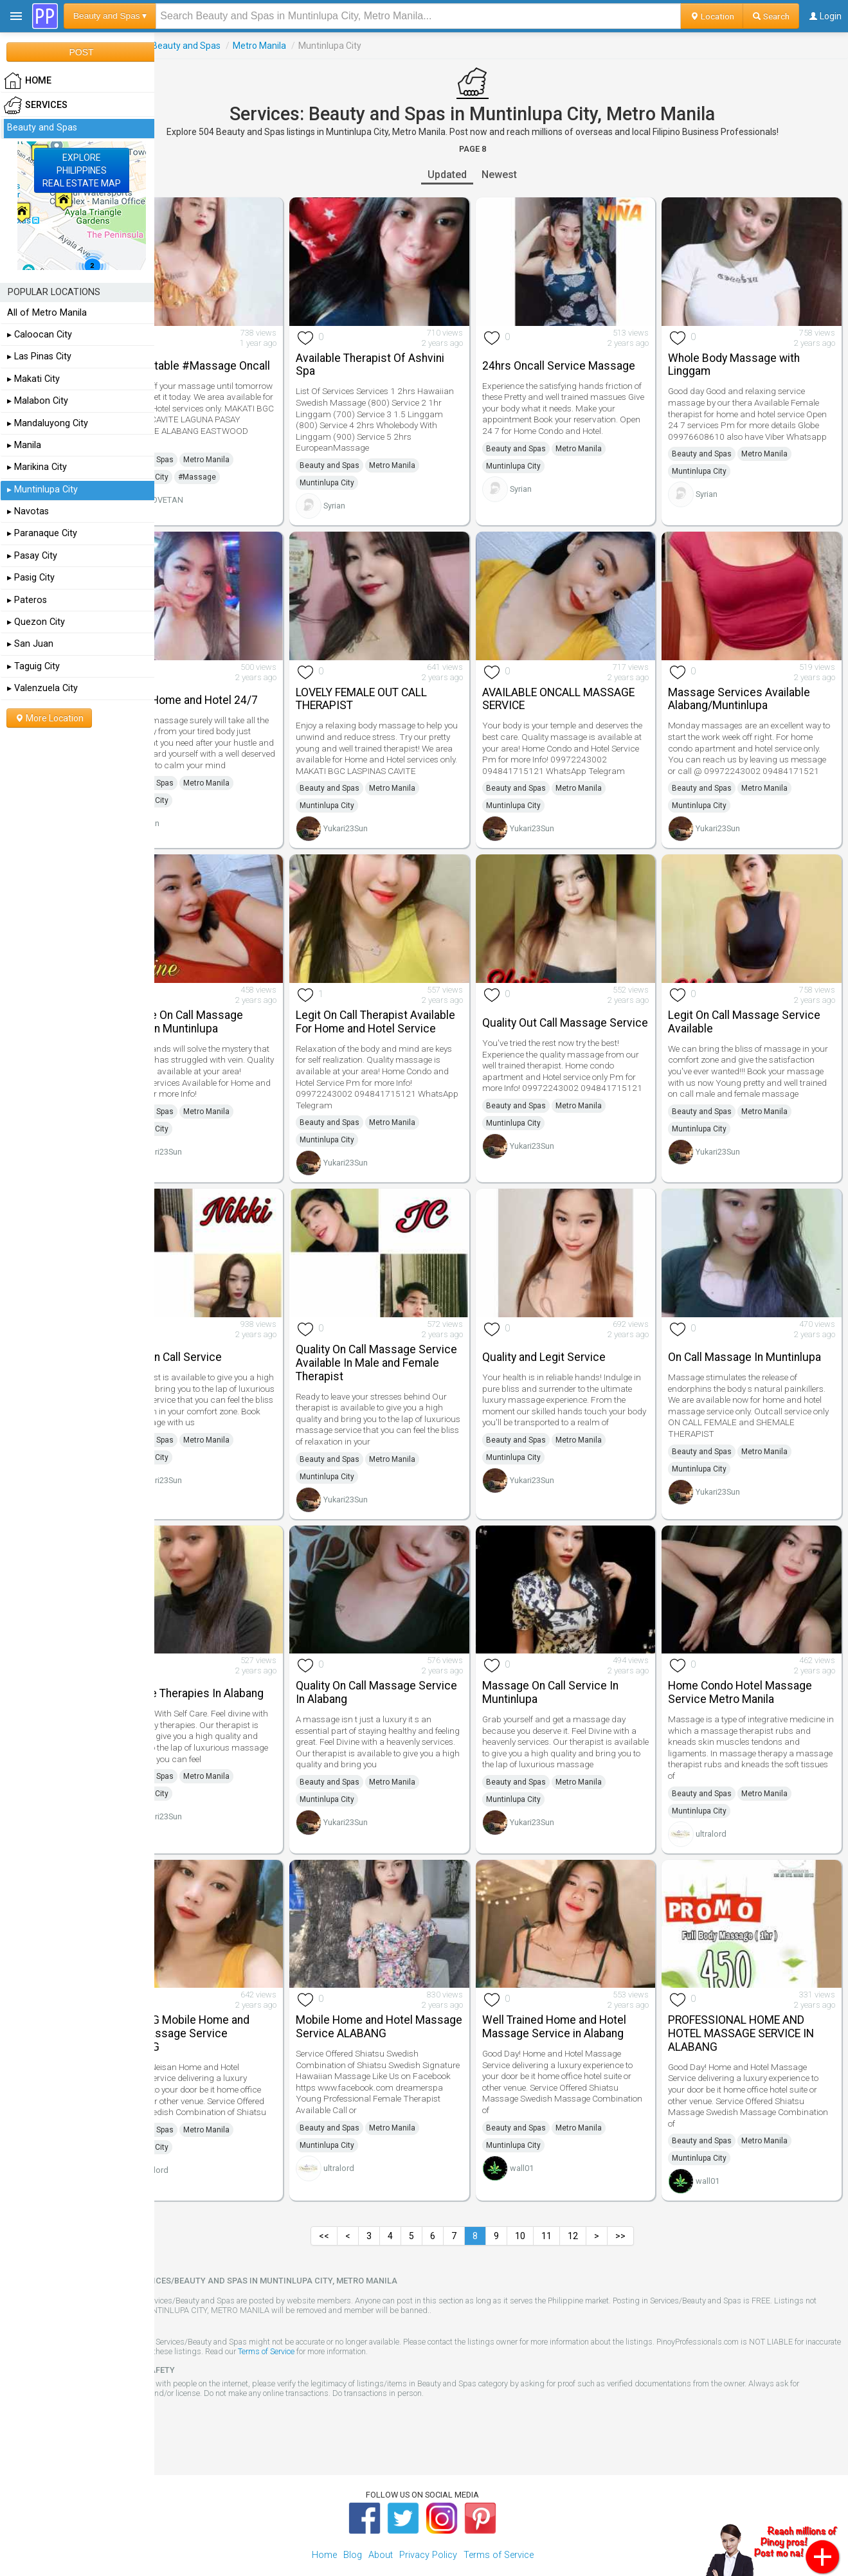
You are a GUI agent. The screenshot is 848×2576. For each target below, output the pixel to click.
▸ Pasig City (31, 577)
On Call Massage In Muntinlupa (730, 1340)
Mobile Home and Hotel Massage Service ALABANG (409, 1990)
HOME (27, 81)
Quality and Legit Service (573, 1341)
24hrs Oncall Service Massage (563, 354)
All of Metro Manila (47, 312)
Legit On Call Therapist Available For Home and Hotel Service (412, 1009)
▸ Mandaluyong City (47, 423)
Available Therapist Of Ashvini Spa (413, 354)
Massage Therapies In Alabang (222, 1666)
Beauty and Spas (243, 46)
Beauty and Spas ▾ (110, 16)
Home (324, 2518)
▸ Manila (24, 445)
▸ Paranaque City (42, 533)
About (380, 2518)
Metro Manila (316, 46)
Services (179, 46)
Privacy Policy (428, 2518)
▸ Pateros (27, 600)
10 (549, 2199)
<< (353, 2199)
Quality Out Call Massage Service (573, 1002)
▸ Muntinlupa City (42, 489)
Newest (528, 174)
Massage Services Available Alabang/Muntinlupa (754, 678)
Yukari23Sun (388, 819)
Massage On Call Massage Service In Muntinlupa (233, 1002)
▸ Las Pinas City (39, 356)
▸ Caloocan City (39, 334)
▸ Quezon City (36, 622)
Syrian (377, 495)
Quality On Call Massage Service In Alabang (399, 1666)
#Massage (254, 472)
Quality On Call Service (223, 1341)
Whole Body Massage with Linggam (749, 354)
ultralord (725, 1807)
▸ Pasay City (32, 555)
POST (81, 52)
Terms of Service (399, 2314)
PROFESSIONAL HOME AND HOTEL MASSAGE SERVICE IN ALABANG (756, 1997)
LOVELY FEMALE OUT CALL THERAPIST (404, 678)
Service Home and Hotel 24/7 (241, 679)
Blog (352, 2518)
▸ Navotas (28, 511)
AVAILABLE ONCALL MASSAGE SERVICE (587, 678)
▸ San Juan (30, 643)
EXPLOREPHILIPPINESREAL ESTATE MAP (81, 170)
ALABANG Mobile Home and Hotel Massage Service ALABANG (237, 1997)
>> (649, 2199)
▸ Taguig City (33, 666)
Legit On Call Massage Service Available (759, 1002)
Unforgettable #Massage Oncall (230, 354)
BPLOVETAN (217, 495)
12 (602, 2199)
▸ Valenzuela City (42, 688)
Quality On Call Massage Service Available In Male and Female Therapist (411, 1347)
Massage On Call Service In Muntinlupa (579, 1666)
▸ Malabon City (37, 400)
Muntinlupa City (198, 472)
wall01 (551, 2131)
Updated (476, 174)
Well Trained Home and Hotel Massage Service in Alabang (583, 1990)
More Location (49, 718)
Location (712, 16)
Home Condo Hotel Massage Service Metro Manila (755, 1666)
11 (575, 2199)
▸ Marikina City (37, 467)
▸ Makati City (33, 379)
